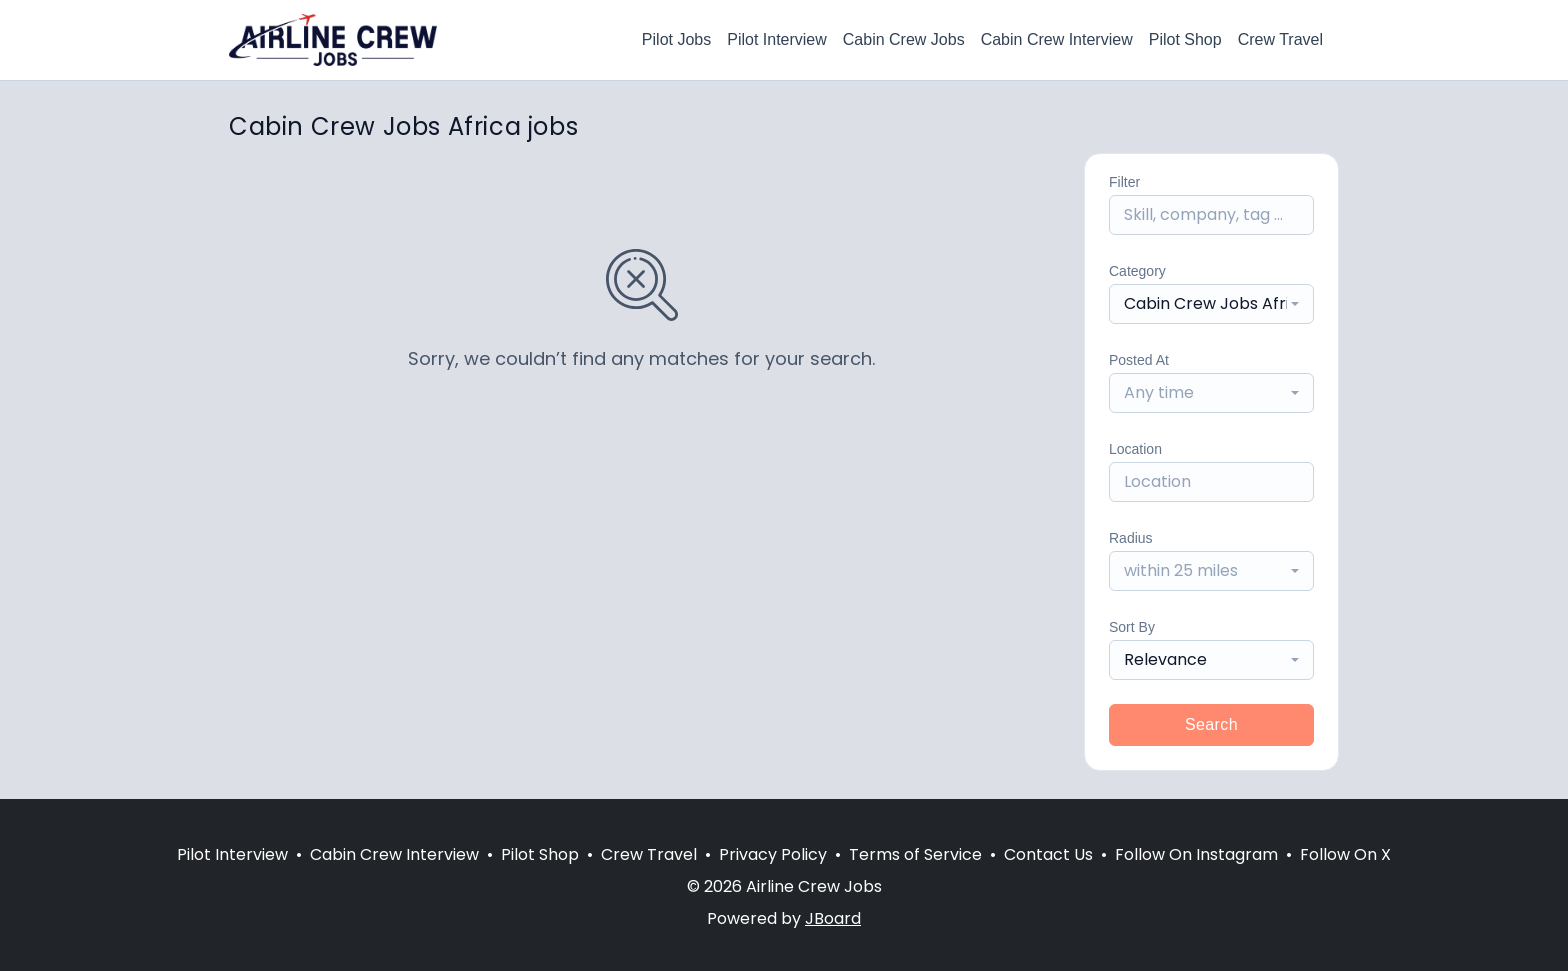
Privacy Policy (773, 854)
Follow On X (1345, 854)
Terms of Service (915, 854)
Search (1211, 724)
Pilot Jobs (676, 39)
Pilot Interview (777, 39)
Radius (1131, 538)
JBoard (833, 918)
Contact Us (1048, 854)
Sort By (1132, 627)
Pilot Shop (1185, 39)
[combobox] (1211, 304)
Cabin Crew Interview (1057, 39)
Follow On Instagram (1196, 854)
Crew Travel (1280, 39)
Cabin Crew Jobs (904, 39)
